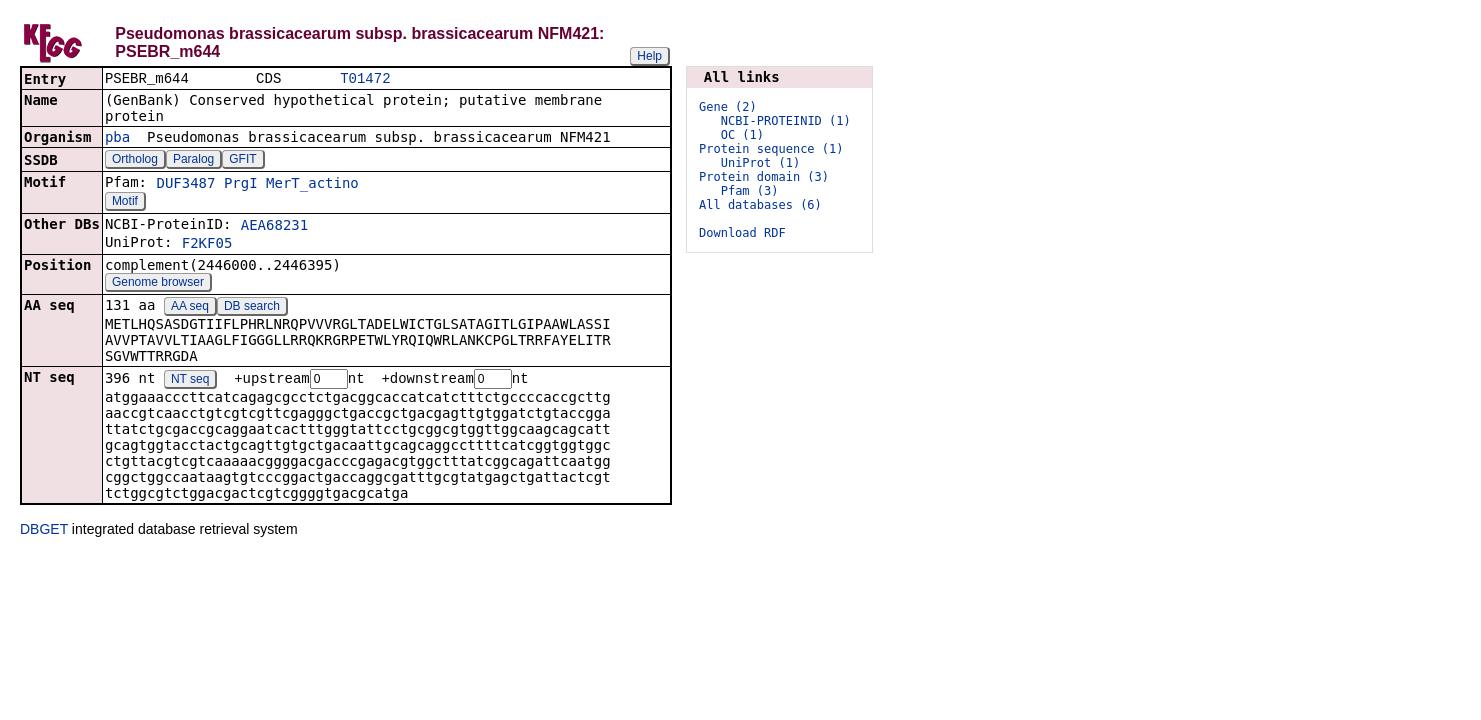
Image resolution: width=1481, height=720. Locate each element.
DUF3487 (185, 185)
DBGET (44, 532)
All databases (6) (760, 205)
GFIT (242, 161)
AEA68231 (274, 227)
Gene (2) (728, 107)
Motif (125, 203)
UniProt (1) (760, 163)
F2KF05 (207, 245)
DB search (252, 308)
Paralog (193, 161)
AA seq (190, 308)
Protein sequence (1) (771, 149)
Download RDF (742, 233)
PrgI (241, 185)
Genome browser (158, 284)
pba (117, 139)
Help (649, 56)
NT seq (190, 382)
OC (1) (742, 135)
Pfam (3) (750, 191)
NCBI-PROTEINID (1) (786, 121)
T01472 (365, 79)
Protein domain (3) (764, 177)
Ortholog (135, 161)
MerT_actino (312, 185)
